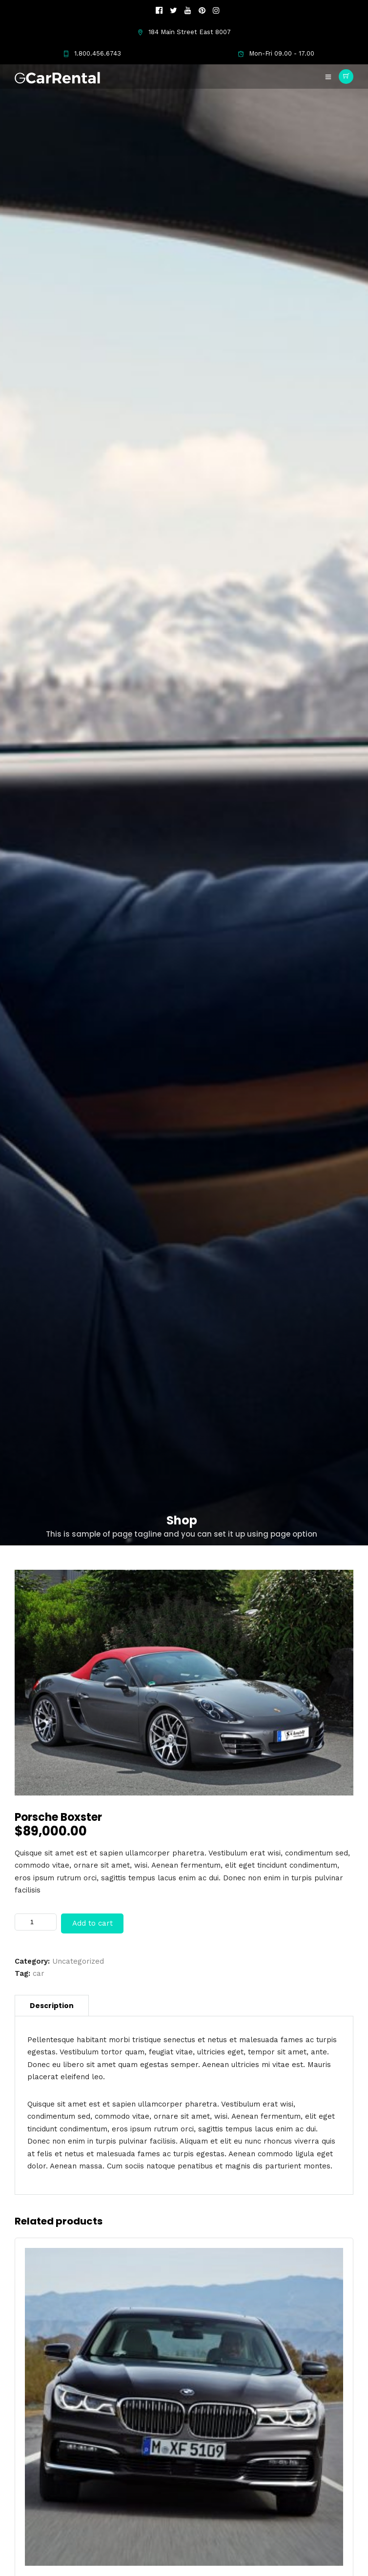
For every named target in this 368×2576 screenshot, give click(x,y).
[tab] (52, 2005)
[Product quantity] (36, 1922)
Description (52, 2005)
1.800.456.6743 (92, 53)
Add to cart (92, 1923)
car (38, 1973)
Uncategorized (78, 1961)
